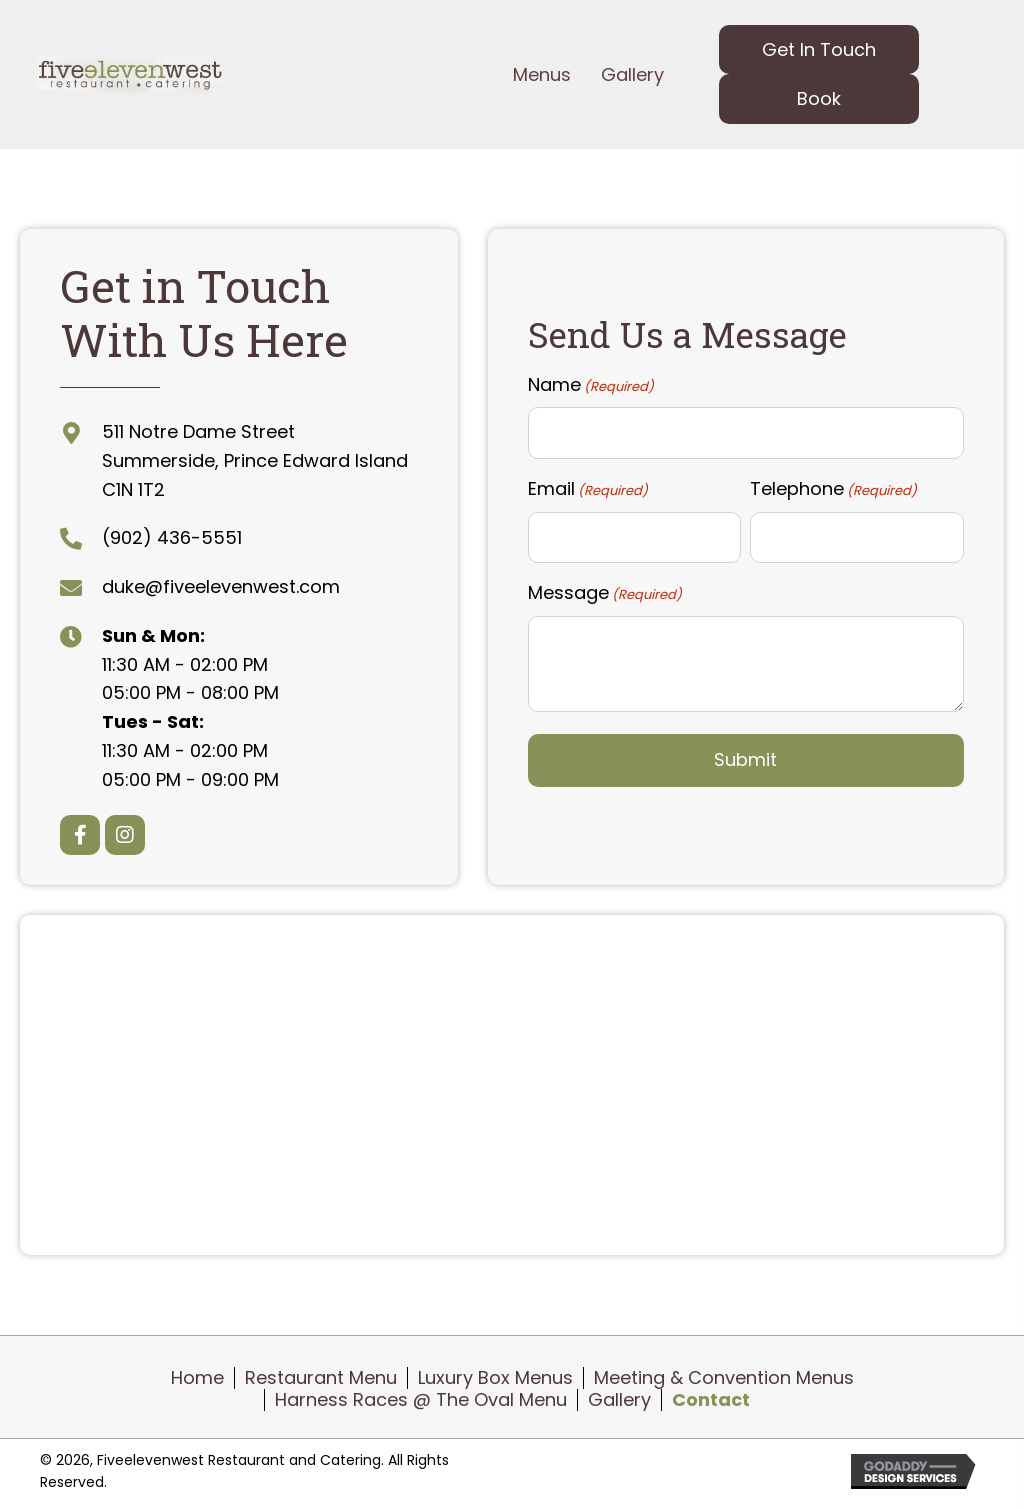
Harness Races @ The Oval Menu (421, 1400)
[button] (819, 49)
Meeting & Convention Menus (724, 1378)
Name (591, 384)
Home (197, 1378)
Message (605, 593)
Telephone (833, 489)
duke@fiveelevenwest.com (221, 586)
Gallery (619, 1400)
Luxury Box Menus (495, 1378)
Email (588, 489)
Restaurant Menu (321, 1378)
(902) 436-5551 (172, 537)
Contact (711, 1400)
